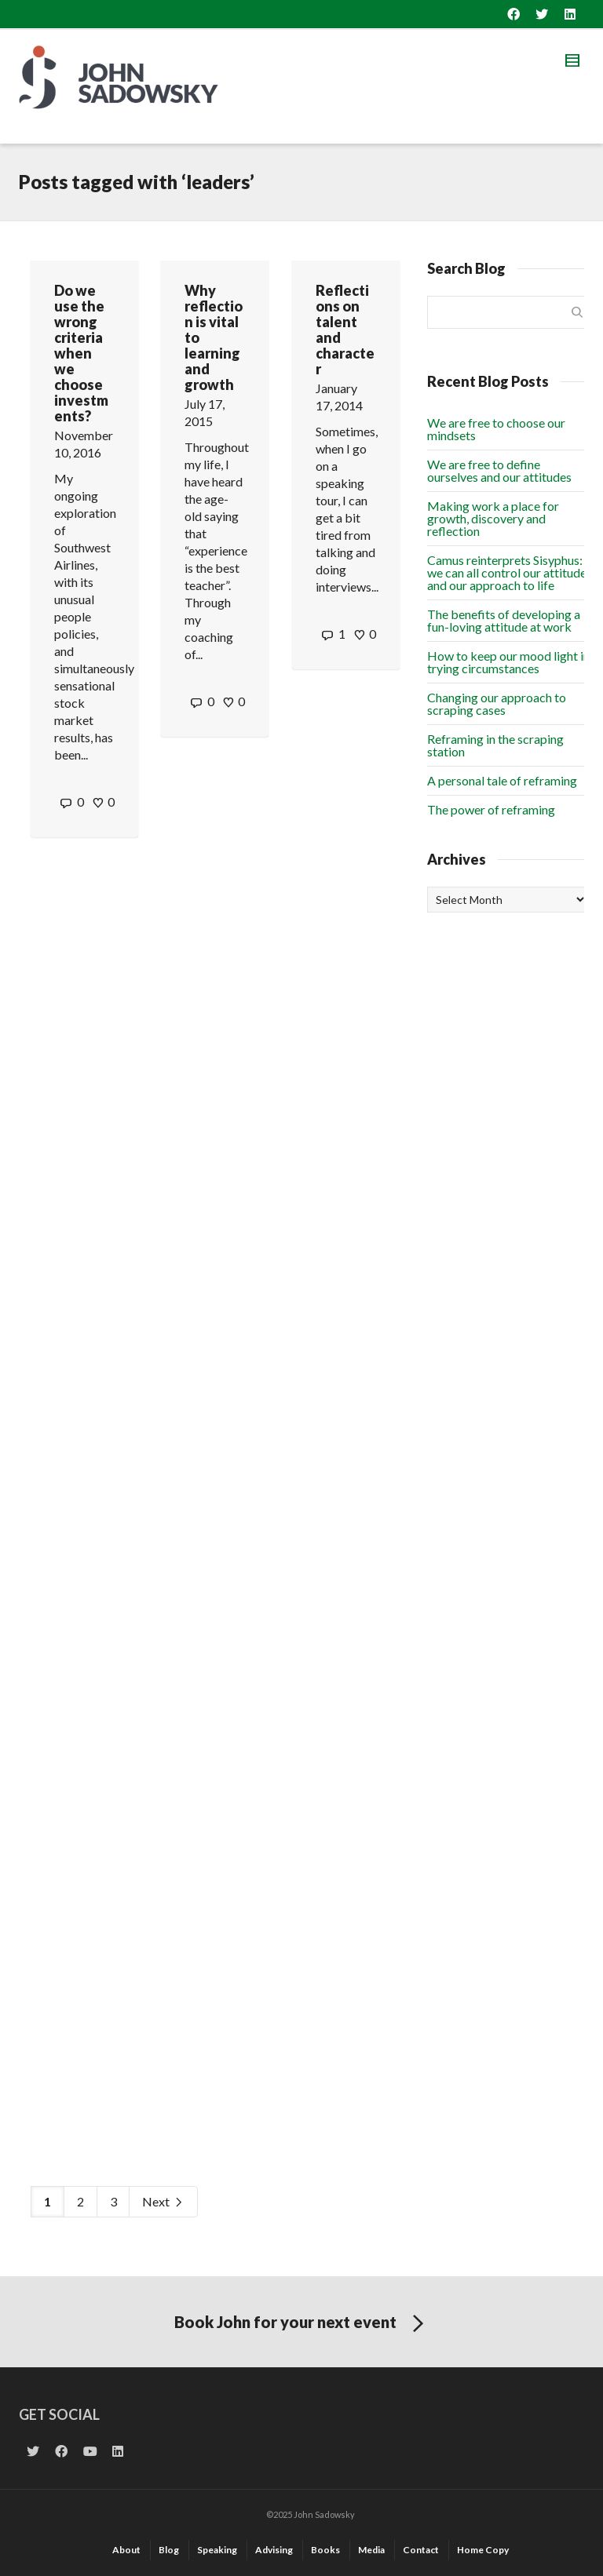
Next (163, 2202)
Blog (169, 2550)
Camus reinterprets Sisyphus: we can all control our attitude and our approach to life (507, 572)
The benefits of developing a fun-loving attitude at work (503, 620)
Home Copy (483, 2550)
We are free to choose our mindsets (496, 429)
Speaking (217, 2550)
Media (371, 2550)
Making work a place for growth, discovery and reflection (493, 518)
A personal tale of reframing (502, 780)
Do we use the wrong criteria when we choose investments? (81, 353)
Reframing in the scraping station (495, 745)
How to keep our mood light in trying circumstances (508, 662)
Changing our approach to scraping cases (496, 703)
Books (325, 2550)
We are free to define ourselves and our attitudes (499, 470)
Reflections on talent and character (345, 329)
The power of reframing (491, 809)
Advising (274, 2550)
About (126, 2550)
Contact (421, 2550)
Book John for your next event (301, 2324)
